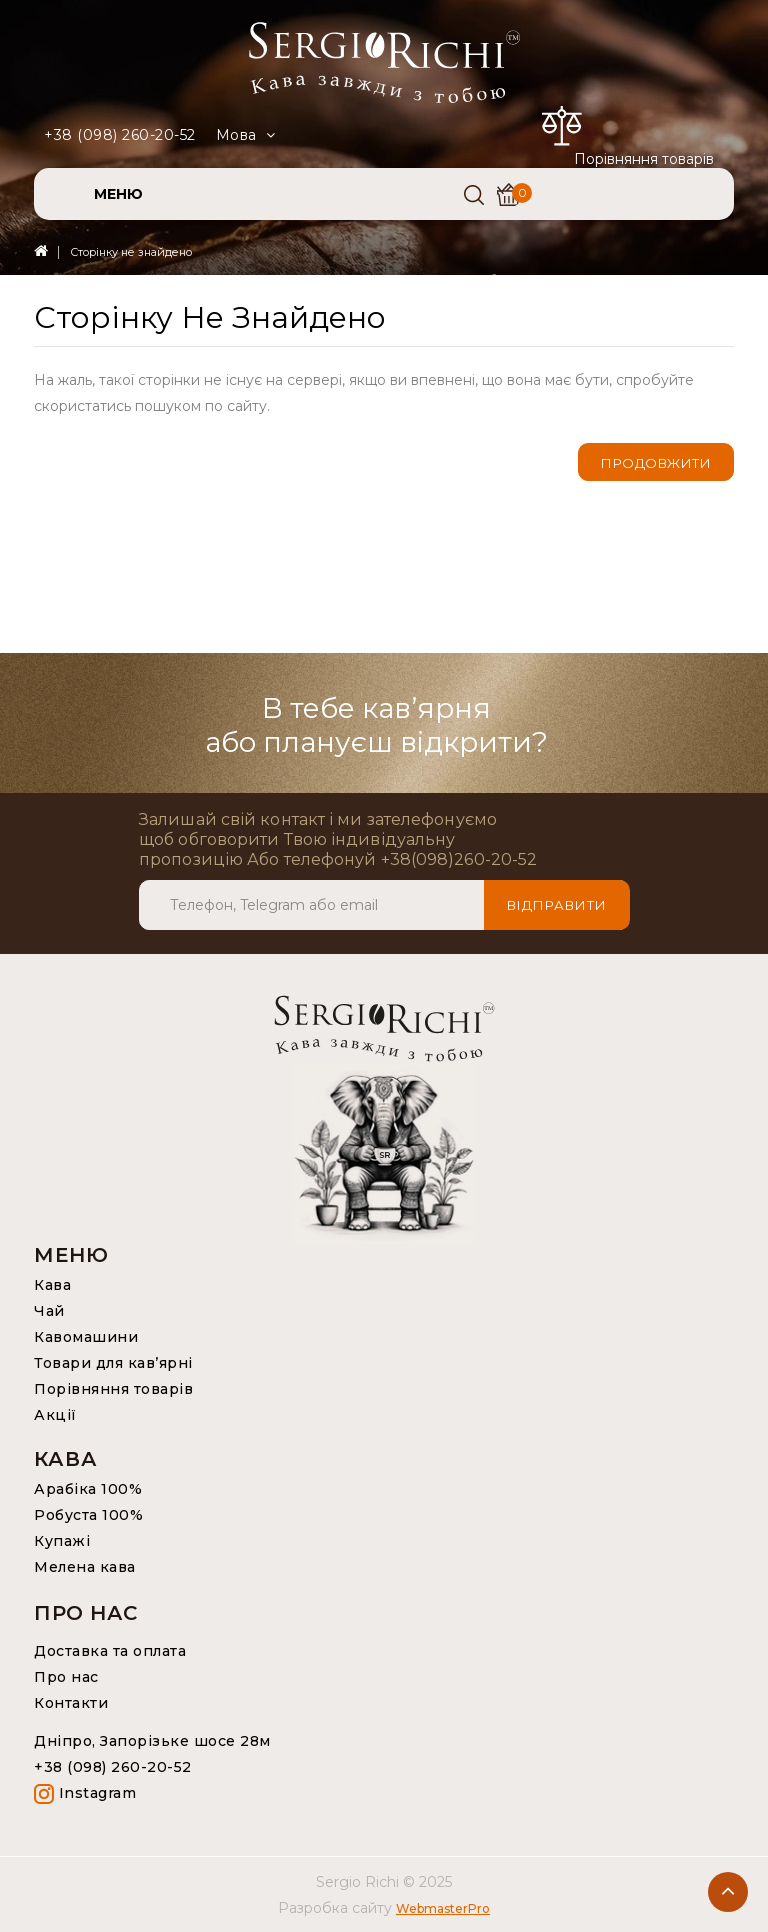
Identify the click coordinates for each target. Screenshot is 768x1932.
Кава (52, 1285)
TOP (728, 1892)
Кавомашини (86, 1337)
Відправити (557, 905)
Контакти (71, 1703)
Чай (49, 1311)
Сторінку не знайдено (131, 252)
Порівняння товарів (113, 1389)
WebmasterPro (443, 1908)
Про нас (66, 1677)
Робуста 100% (88, 1515)
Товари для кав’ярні (113, 1363)
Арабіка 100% (88, 1489)
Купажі (62, 1541)
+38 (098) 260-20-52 (120, 135)
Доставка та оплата (110, 1651)
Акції (55, 1415)
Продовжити (656, 463)
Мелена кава (85, 1567)
